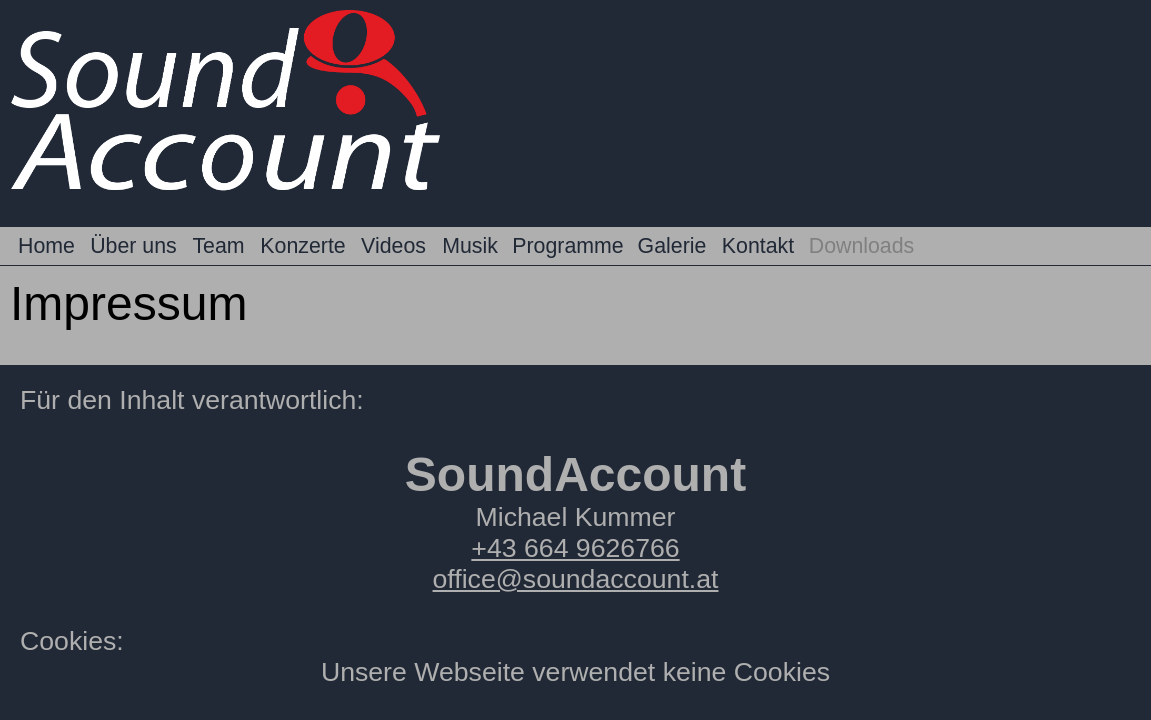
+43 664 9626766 (575, 548)
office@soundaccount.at (576, 579)
